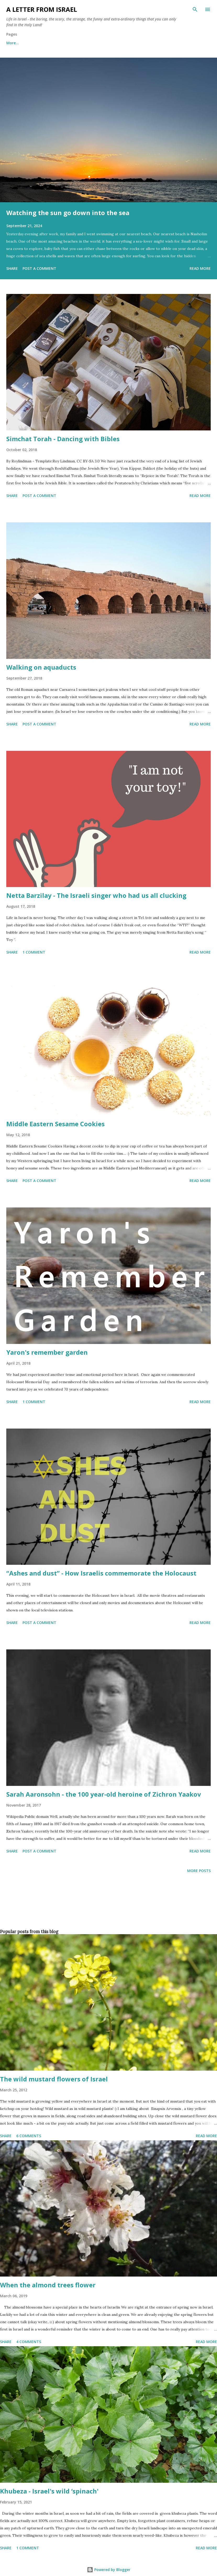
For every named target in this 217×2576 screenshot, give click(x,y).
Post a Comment (39, 268)
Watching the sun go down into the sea (67, 212)
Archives (80, 42)
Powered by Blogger (108, 2569)
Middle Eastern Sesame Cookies (55, 1123)
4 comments (28, 2341)
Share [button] (12, 268)
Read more (200, 268)
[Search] (195, 9)
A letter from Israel (41, 9)
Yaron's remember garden (47, 1352)
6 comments (28, 2135)
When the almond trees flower (48, 2284)
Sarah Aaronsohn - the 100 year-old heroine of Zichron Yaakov (103, 1794)
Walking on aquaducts (41, 667)
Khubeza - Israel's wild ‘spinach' (49, 2491)
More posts (199, 1870)
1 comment (34, 952)
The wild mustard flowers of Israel (54, 2079)
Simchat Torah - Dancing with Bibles (63, 438)
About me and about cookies (32, 42)
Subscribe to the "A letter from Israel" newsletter (147, 42)
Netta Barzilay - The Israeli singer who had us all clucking (96, 895)
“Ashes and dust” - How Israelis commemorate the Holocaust (101, 1573)
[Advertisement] (107, 1909)
